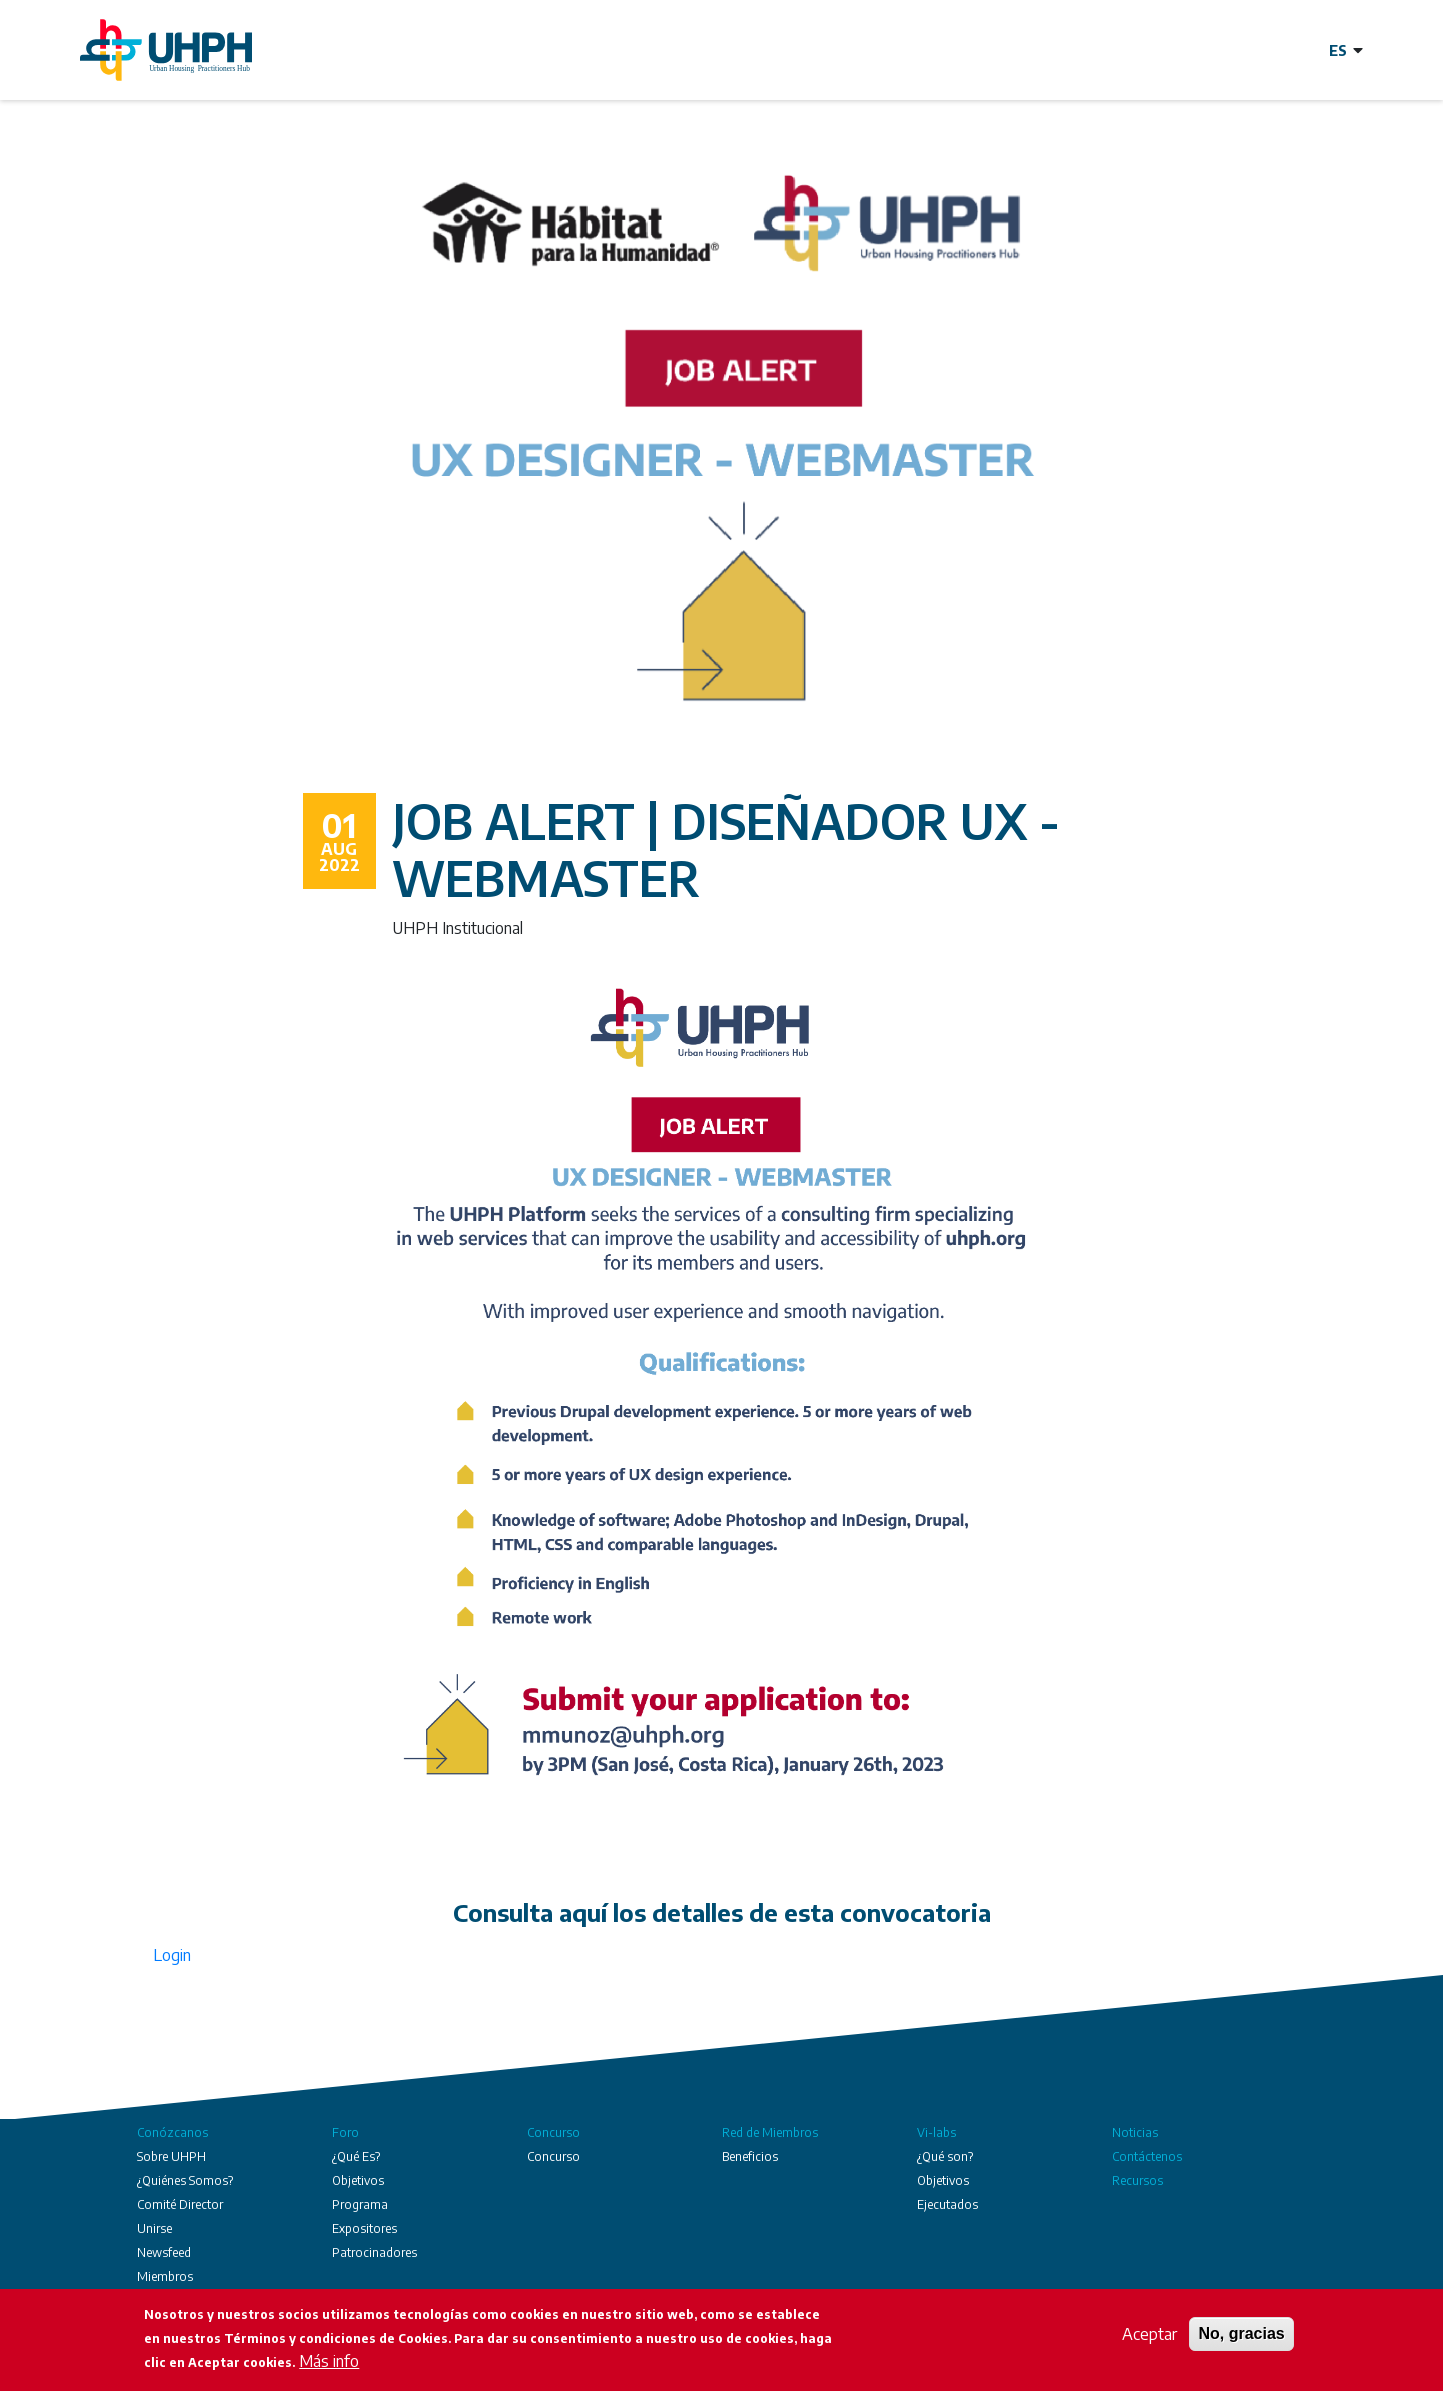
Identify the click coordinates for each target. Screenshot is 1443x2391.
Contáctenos (1147, 2156)
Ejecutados (947, 2204)
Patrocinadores (374, 2252)
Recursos (1137, 2180)
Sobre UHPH (171, 2156)
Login (172, 1955)
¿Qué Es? (356, 2156)
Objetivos (358, 2180)
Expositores (364, 2228)
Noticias (1135, 2132)
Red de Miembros (770, 2132)
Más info (329, 2363)
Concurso (553, 2132)
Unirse (154, 2228)
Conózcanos (172, 2132)
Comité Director (180, 2204)
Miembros (165, 2276)
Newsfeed (164, 2252)
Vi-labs (936, 2132)
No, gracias (1241, 2335)
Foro (345, 2132)
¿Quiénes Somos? (185, 2180)
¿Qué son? (945, 2156)
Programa (360, 2204)
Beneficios (750, 2156)
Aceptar (1149, 2336)
